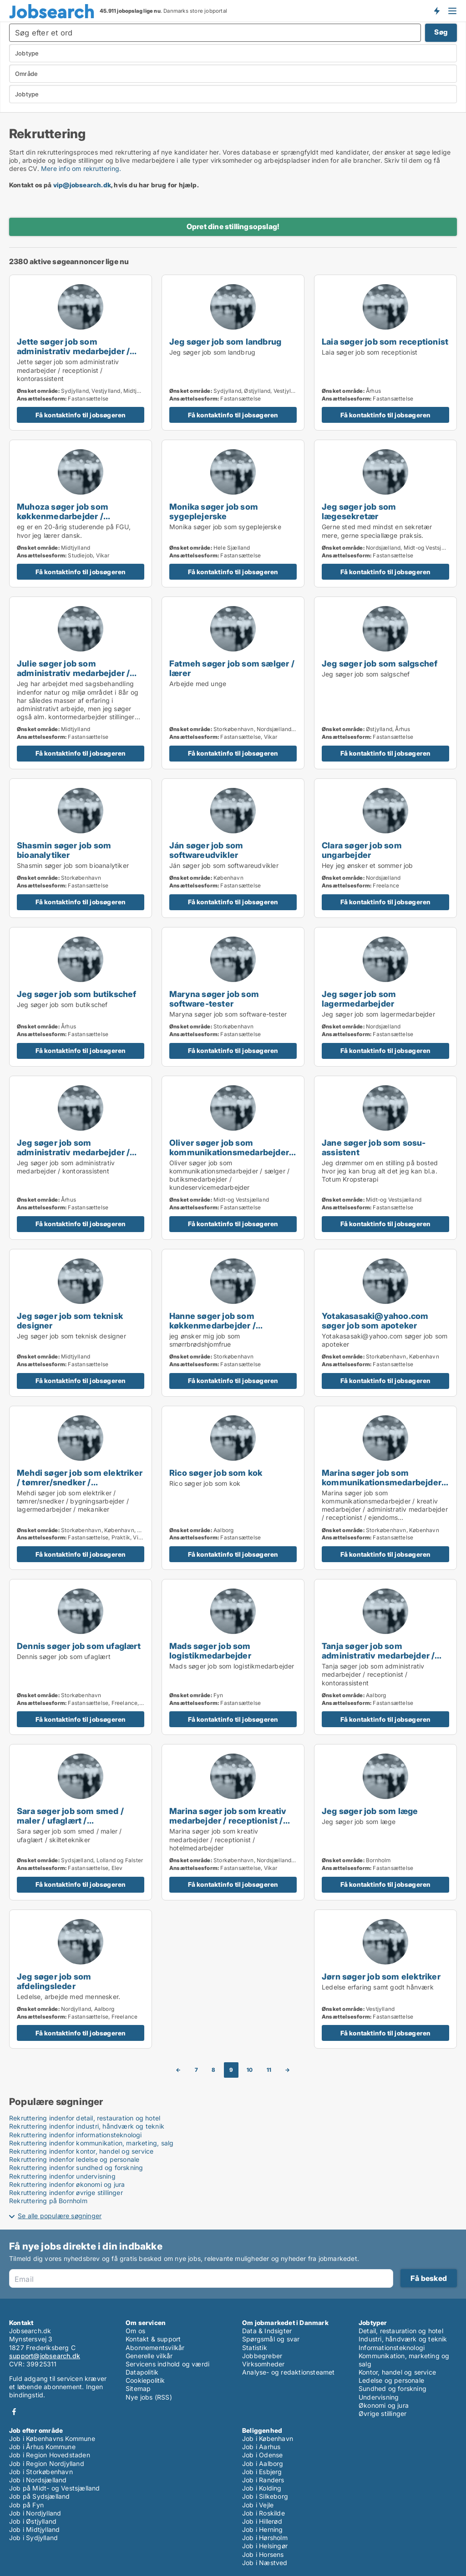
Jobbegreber (262, 2356)
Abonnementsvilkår (155, 2347)
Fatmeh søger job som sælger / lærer (231, 668)
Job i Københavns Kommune (52, 2438)
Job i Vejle (258, 2505)
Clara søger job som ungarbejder (362, 850)
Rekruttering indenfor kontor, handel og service (81, 2151)
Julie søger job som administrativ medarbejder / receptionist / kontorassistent (77, 672)
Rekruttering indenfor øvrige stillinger (66, 2192)
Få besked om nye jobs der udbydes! (436, 10)
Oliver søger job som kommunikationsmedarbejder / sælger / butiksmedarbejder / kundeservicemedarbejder (231, 1157)
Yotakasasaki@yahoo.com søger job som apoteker (375, 1320)
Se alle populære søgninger (59, 2216)
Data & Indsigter (267, 2331)
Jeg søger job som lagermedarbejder (359, 998)
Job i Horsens (263, 2554)
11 (269, 2069)
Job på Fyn (26, 2505)
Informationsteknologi (392, 2347)
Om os (135, 2331)
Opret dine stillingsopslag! (233, 226)
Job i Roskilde (263, 2513)
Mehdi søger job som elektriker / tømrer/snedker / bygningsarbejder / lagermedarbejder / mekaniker (79, 1487)
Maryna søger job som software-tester (214, 998)
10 (250, 2069)
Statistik (254, 2347)
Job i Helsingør (265, 2546)
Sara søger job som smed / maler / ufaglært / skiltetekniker (70, 1820)
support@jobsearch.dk (44, 2356)
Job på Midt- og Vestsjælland (54, 2488)
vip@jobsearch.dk (82, 185)
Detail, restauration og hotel (401, 2331)
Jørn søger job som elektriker (381, 1976)
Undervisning (379, 2397)
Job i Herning (262, 2529)
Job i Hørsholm (265, 2537)
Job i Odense (262, 2455)
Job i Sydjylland (33, 2537)
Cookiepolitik (145, 2380)
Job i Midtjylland (34, 2529)
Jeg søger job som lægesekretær (359, 511)
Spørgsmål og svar (270, 2339)
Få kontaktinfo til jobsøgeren (80, 415)
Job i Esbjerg (262, 2472)
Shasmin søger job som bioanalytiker (64, 850)
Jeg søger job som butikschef (77, 994)
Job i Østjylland (32, 2521)
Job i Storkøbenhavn (41, 2472)
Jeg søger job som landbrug (225, 341)
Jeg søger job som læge (370, 1811)
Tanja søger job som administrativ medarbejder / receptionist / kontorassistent (382, 1655)
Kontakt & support (153, 2339)
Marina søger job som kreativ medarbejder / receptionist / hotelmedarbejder (228, 1820)
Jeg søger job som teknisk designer (70, 1320)
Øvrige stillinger (382, 2413)
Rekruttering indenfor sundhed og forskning (76, 2167)
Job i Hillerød (262, 2521)
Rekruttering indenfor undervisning (62, 2176)
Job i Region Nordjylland (46, 2463)
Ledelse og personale (391, 2380)
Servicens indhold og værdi (167, 2364)
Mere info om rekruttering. (81, 168)
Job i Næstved (265, 2562)
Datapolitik (142, 2372)
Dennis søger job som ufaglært (79, 1646)
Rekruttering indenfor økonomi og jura (67, 2184)
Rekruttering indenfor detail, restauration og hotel (84, 2118)
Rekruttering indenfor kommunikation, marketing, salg (91, 2143)
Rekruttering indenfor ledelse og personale (74, 2159)
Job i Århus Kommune (42, 2447)
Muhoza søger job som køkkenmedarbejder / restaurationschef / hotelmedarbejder (62, 520)
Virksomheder (263, 2364)
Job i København (267, 2438)
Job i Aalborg (263, 2463)
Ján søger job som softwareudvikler (206, 850)
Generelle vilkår (149, 2356)
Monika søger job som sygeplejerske (213, 511)
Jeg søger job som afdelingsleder (54, 1981)
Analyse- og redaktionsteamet (288, 2372)
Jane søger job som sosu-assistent (373, 1147)
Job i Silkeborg (265, 2496)
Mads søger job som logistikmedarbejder (210, 1650)
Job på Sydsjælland (39, 2496)
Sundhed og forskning (392, 2388)
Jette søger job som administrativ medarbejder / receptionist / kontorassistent (77, 351)
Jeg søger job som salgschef (379, 663)
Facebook (14, 2411)
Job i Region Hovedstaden (49, 2455)
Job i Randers (263, 2480)
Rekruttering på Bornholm (48, 2201)
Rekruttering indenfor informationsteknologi (75, 2135)
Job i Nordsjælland (38, 2480)
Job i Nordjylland (35, 2513)
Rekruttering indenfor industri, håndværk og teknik (86, 2126)
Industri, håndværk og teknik (403, 2339)
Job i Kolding (262, 2488)
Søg (441, 32)
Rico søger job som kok (215, 1473)
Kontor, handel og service (397, 2372)
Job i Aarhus (261, 2447)
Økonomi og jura (384, 2405)
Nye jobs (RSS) (149, 2397)
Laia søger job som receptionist (385, 341)
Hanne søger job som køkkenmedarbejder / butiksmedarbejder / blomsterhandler (212, 1330)
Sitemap (138, 2388)
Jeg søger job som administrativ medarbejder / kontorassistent (73, 1152)
